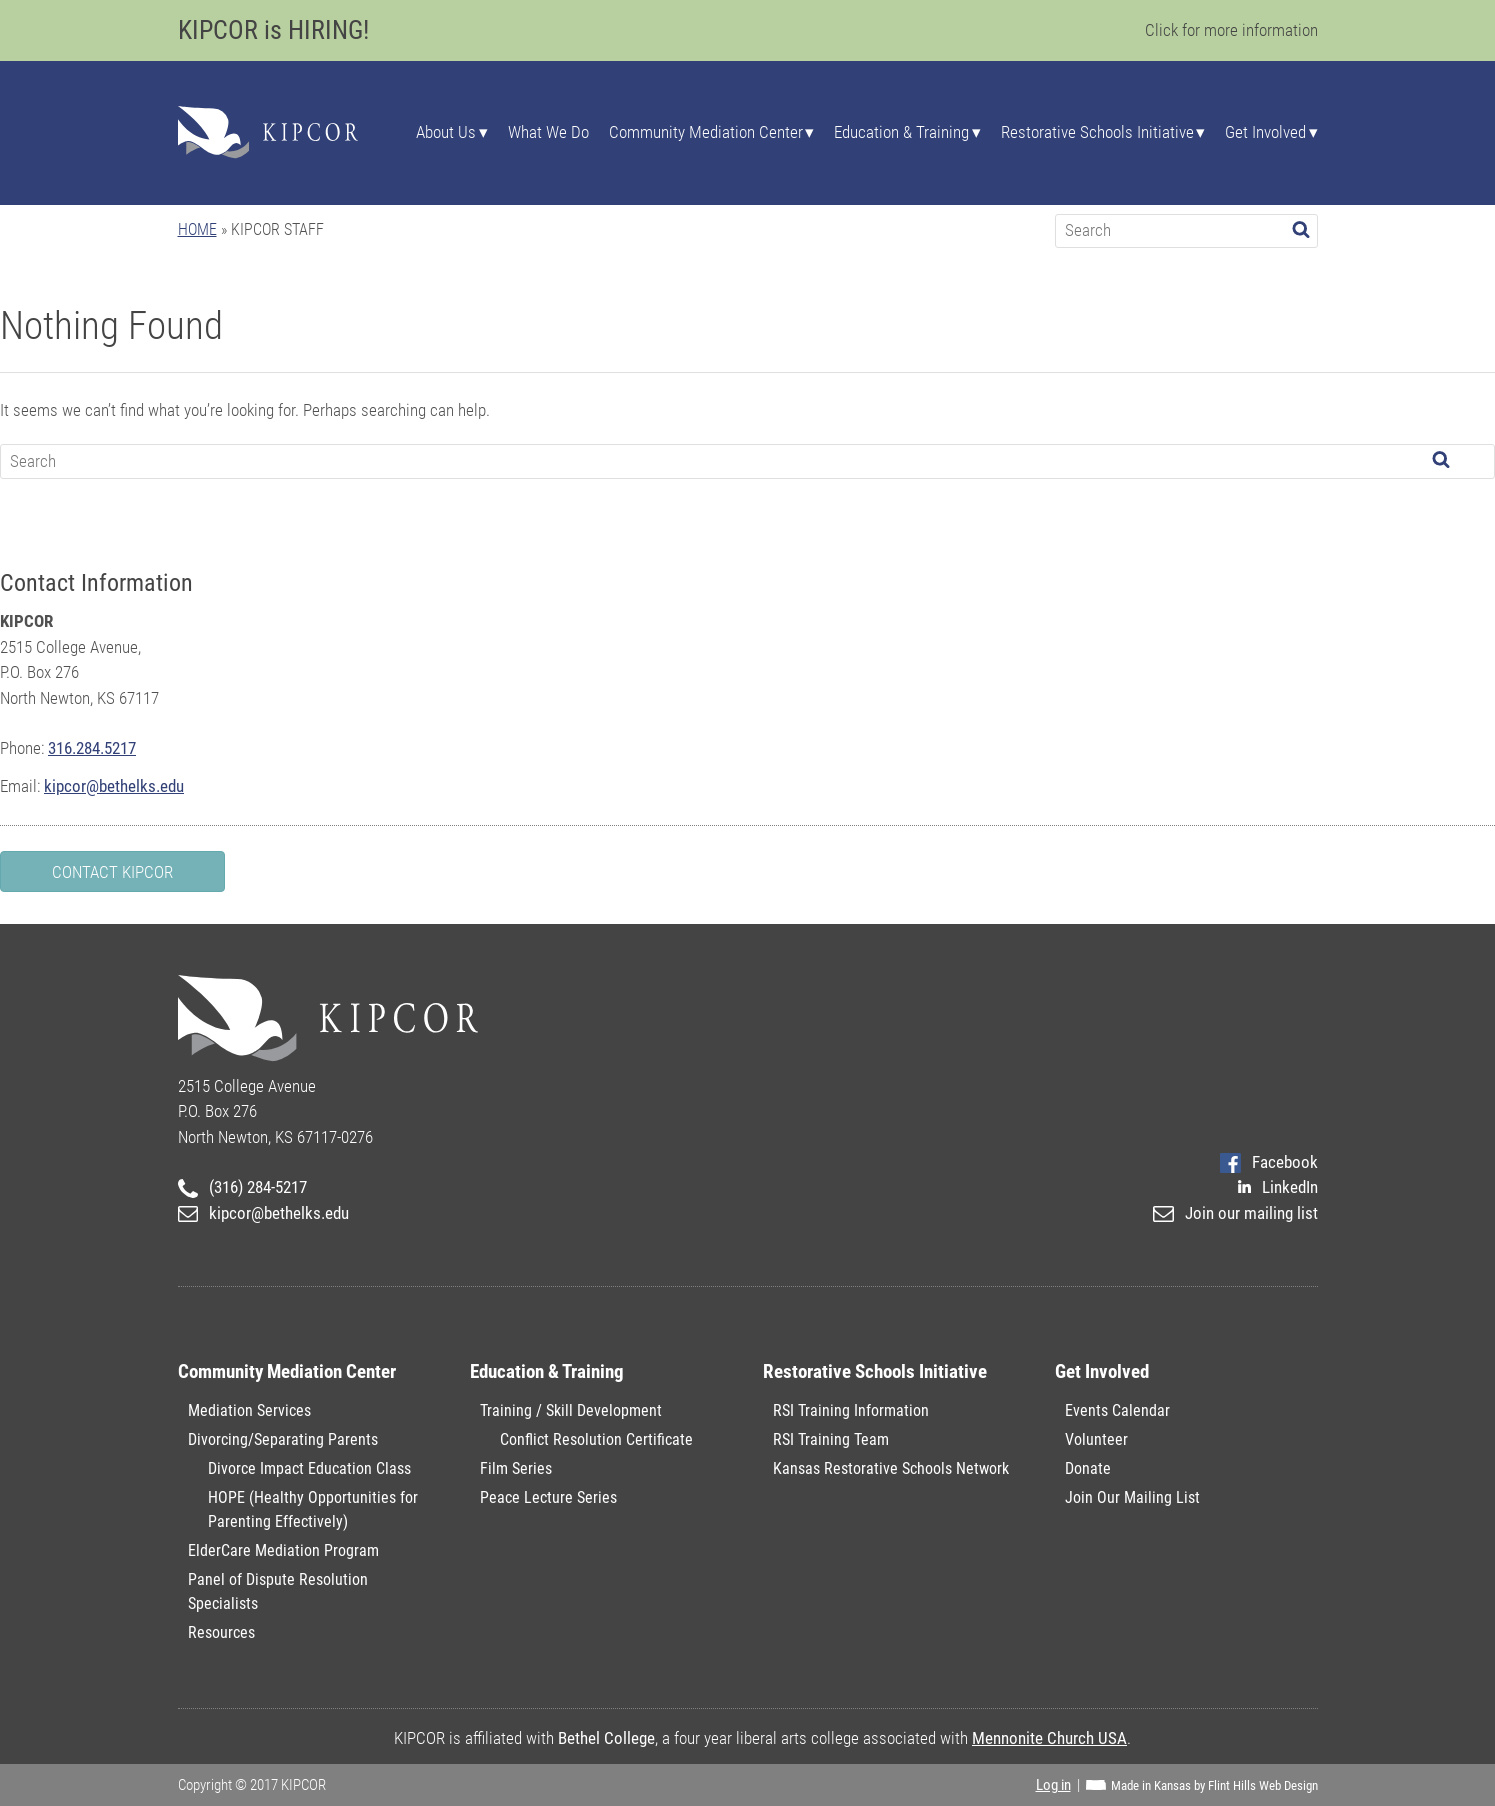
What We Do (548, 132)
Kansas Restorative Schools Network (891, 1468)
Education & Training (901, 132)
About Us (446, 132)
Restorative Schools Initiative (1097, 132)
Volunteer (1096, 1439)
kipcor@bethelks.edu (114, 786)
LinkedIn (1277, 1187)
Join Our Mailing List (1132, 1497)
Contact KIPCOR (112, 872)
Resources (221, 1632)
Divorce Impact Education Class (309, 1468)
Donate (1088, 1468)
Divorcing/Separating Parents (283, 1439)
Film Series (516, 1468)
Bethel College (606, 1738)
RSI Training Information (851, 1410)
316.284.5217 (92, 748)
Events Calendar (1117, 1410)
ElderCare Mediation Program (283, 1550)
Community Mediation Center (706, 132)
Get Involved (1265, 132)
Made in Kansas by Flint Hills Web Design (1214, 1785)
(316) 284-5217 (242, 1187)
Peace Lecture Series (548, 1497)
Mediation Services (249, 1410)
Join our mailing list (1235, 1213)
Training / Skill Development (571, 1410)
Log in (1053, 1785)
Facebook (1268, 1162)
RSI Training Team (831, 1439)
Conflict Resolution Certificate (596, 1439)
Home (197, 229)
